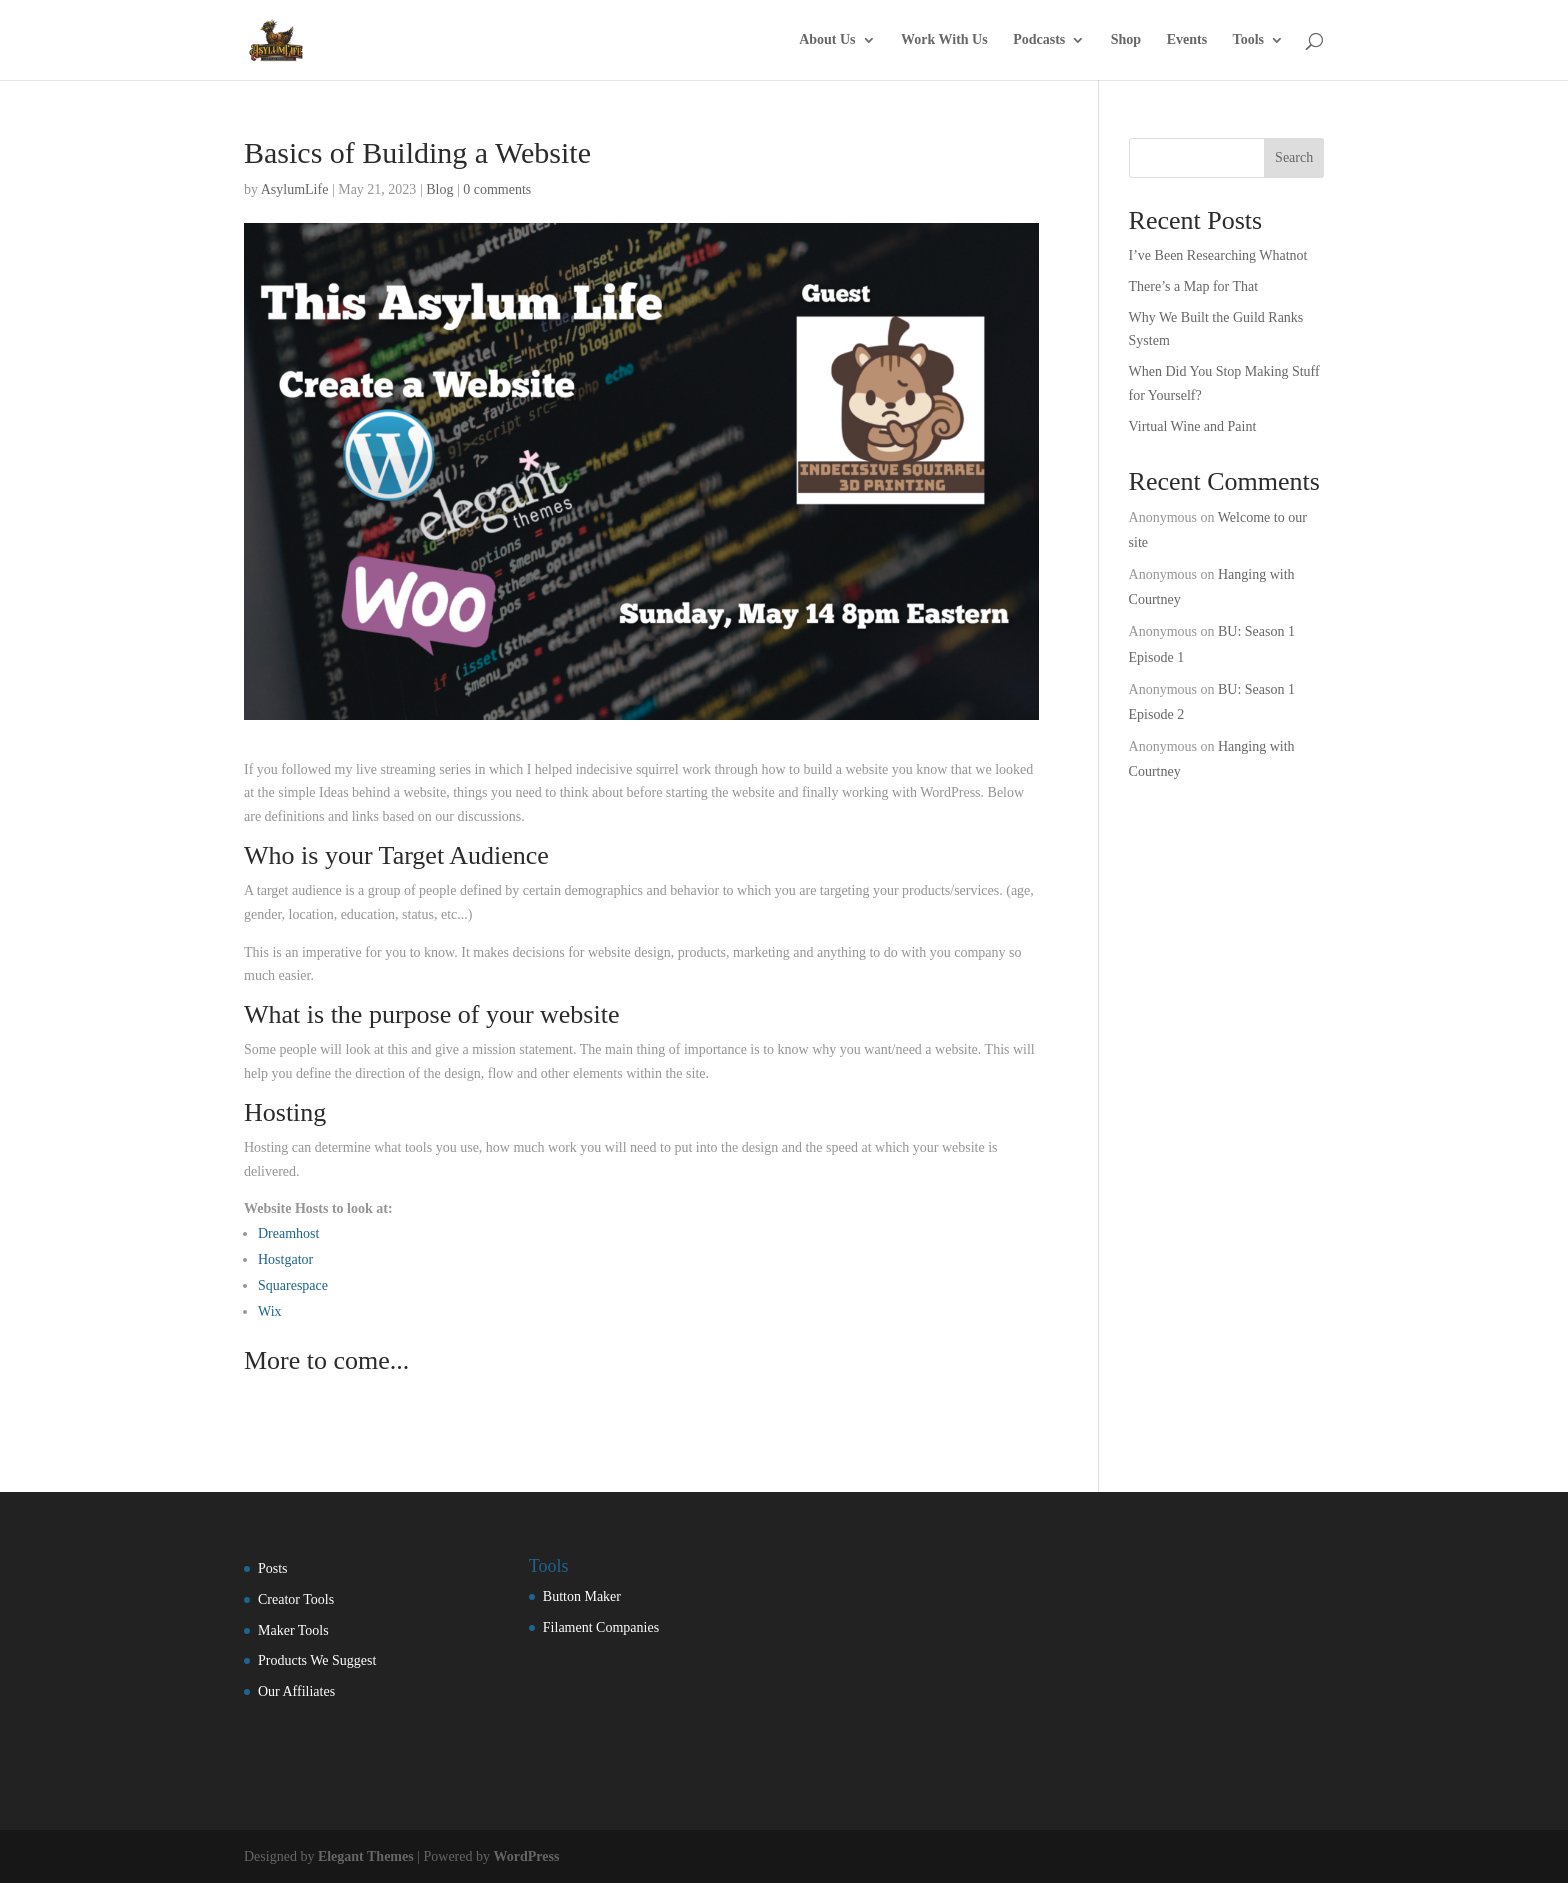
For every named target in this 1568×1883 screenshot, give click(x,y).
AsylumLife (295, 189)
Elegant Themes (366, 1856)
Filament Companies (601, 1627)
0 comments (497, 189)
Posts (273, 1568)
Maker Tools (293, 1630)
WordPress (527, 1856)
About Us (827, 40)
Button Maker (582, 1596)
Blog (439, 189)
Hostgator (285, 1259)
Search (1294, 157)
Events (1187, 40)
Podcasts (1039, 40)
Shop (1126, 40)
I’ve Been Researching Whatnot (1218, 255)
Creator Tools (296, 1599)
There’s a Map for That (1194, 286)
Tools (1248, 40)
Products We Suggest (317, 1660)
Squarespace (293, 1285)
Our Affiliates (296, 1691)
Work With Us (944, 40)
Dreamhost (288, 1233)
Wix (270, 1311)
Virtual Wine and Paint (1193, 426)
